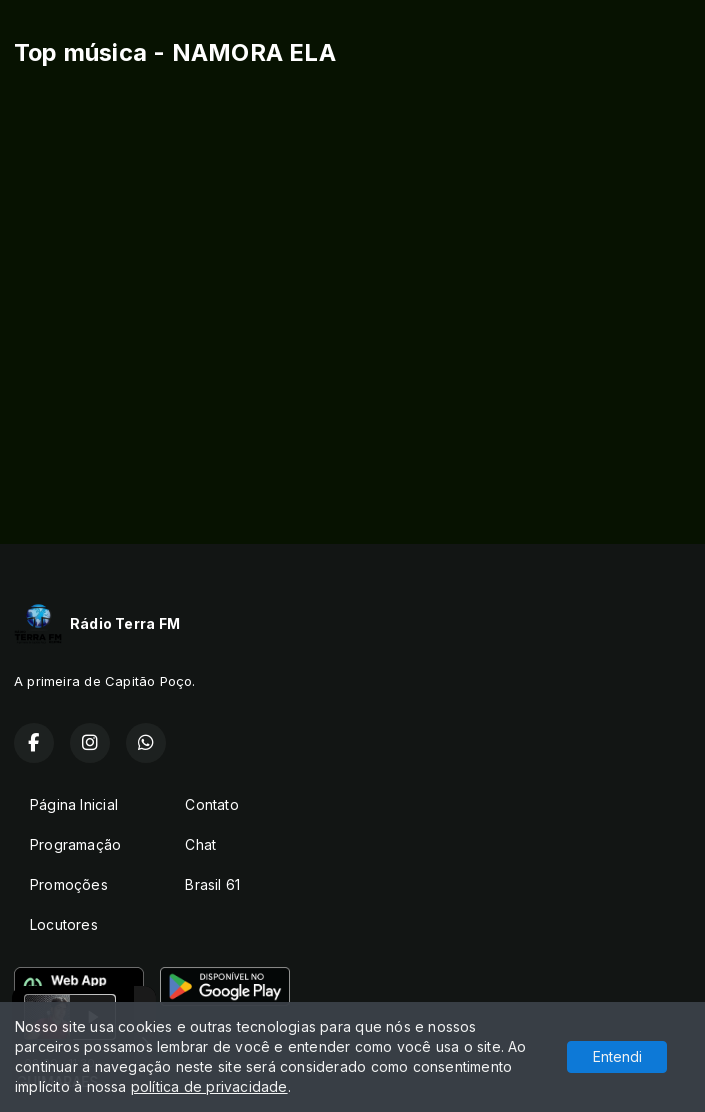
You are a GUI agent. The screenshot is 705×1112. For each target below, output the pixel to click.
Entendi (617, 1056)
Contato (211, 804)
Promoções (69, 884)
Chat (200, 844)
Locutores (64, 924)
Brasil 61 (212, 884)
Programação (75, 844)
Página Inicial (74, 804)
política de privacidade (209, 1086)
